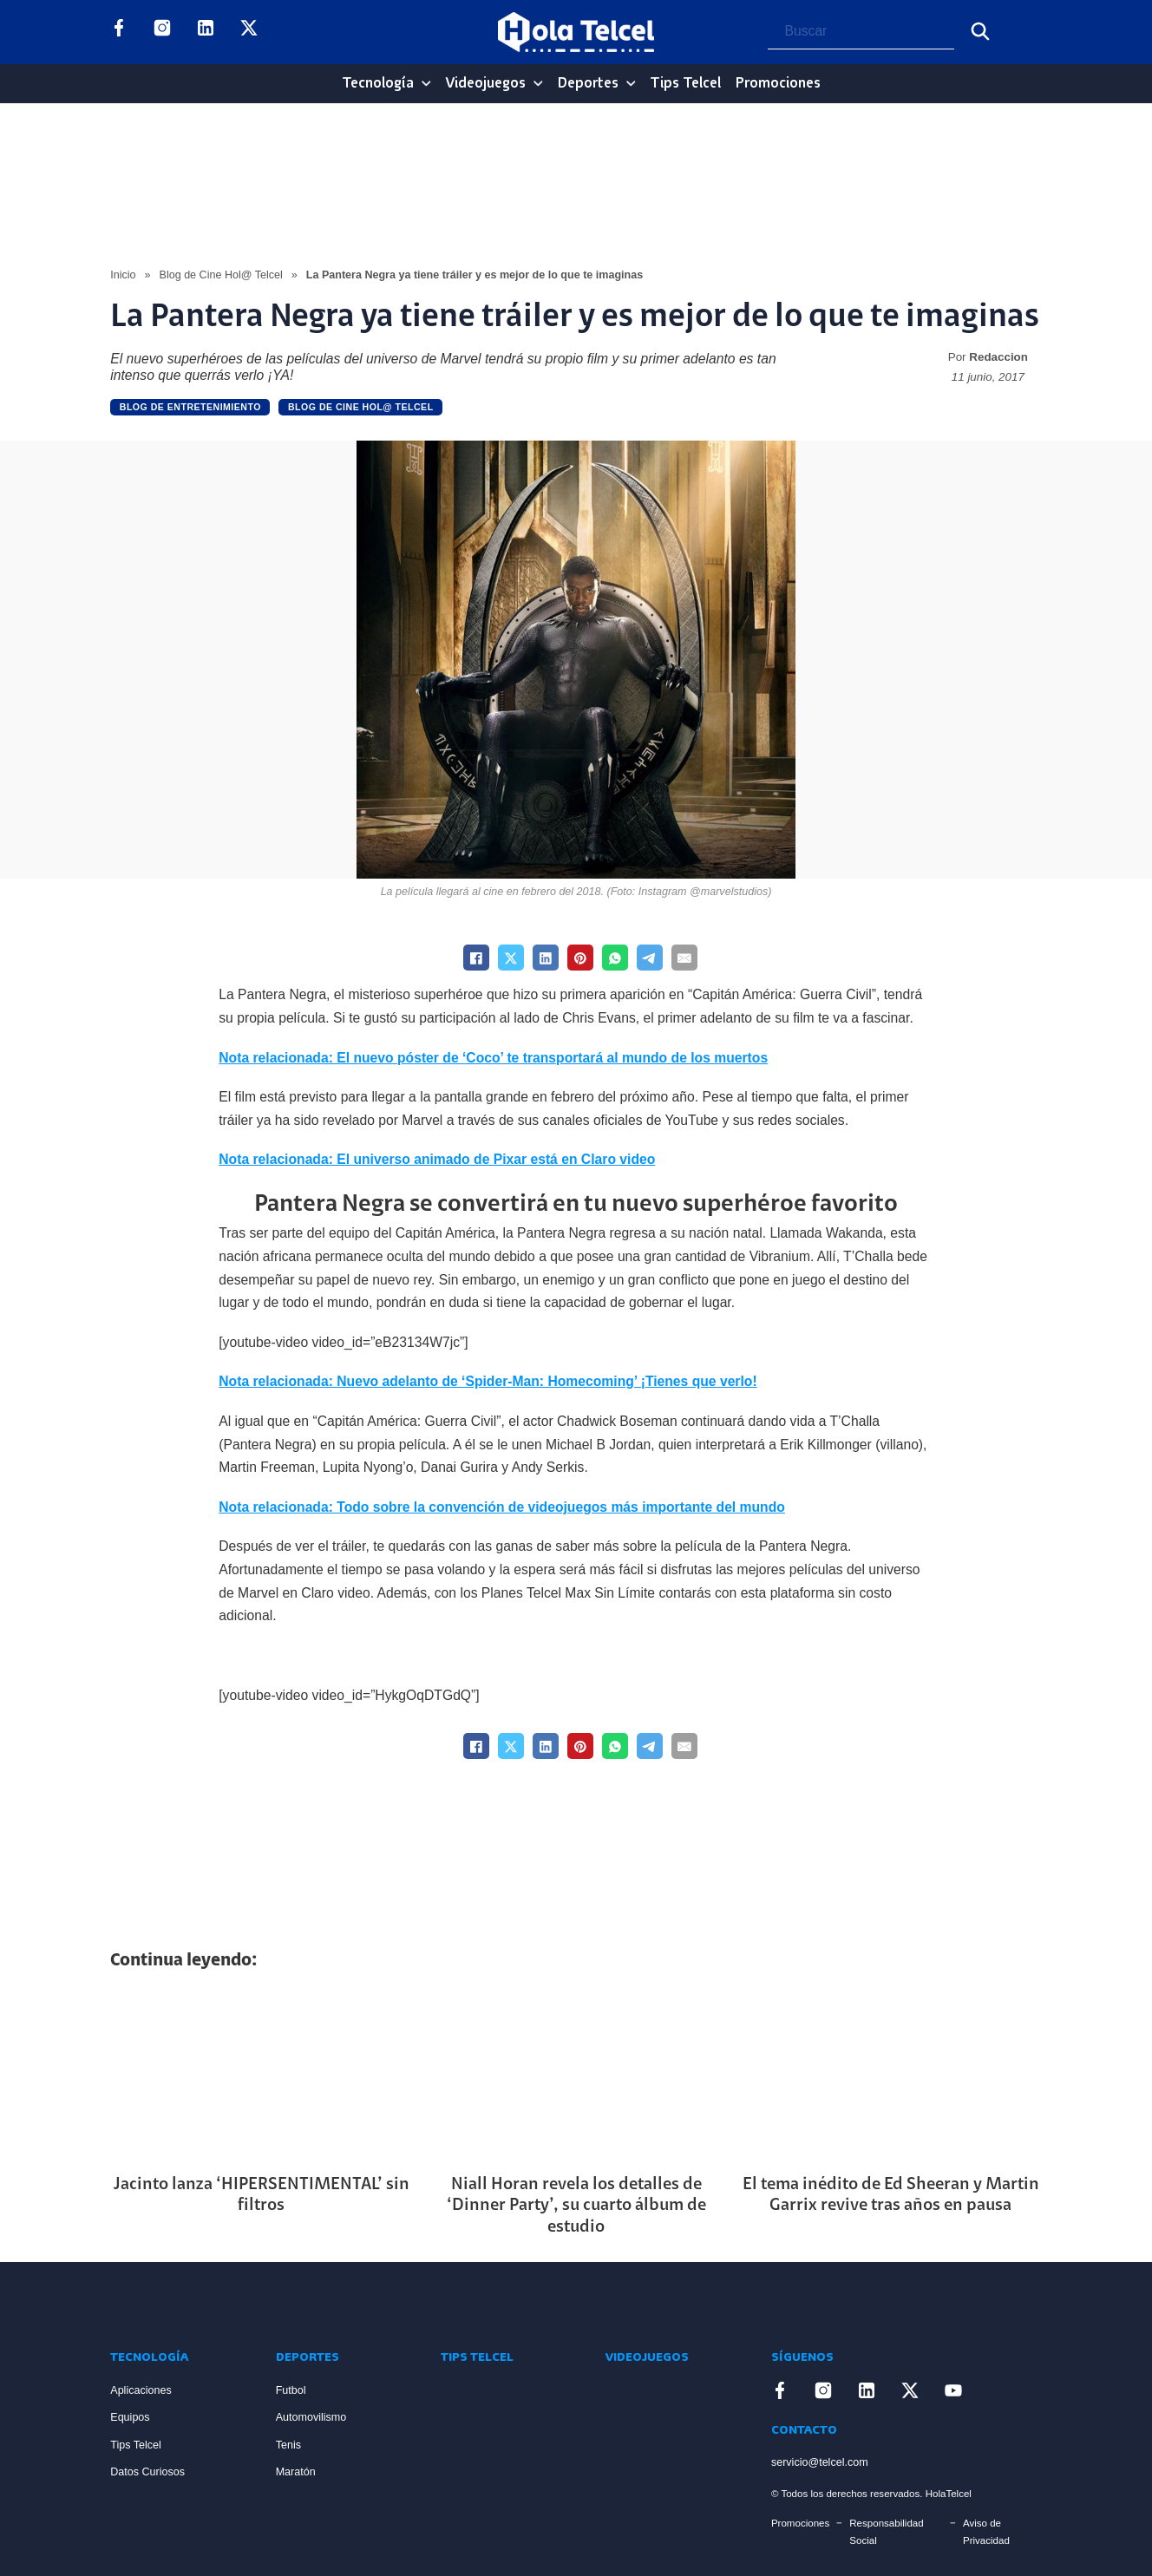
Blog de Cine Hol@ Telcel (221, 275)
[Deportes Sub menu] (631, 83)
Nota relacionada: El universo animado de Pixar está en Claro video (437, 1159)
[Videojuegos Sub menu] (538, 83)
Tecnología (378, 83)
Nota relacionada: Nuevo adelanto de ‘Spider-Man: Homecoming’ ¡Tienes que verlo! (487, 1381)
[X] (511, 958)
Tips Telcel (685, 83)
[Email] (684, 958)
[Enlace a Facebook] (119, 31)
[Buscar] (980, 31)
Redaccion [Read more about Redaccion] (998, 356)
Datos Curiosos (147, 2472)
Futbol (291, 2390)
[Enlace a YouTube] (292, 31)
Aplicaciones (140, 2390)
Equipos (129, 2417)
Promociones (778, 83)
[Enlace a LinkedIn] (205, 31)
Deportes (588, 83)
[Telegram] (650, 958)
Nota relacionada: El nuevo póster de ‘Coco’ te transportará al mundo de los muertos (493, 1057)
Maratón (296, 2472)
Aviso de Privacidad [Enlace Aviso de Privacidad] (986, 2532)
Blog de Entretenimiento (190, 407)
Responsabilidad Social (886, 2532)
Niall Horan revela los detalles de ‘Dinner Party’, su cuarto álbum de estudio (576, 2206)
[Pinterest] (580, 958)
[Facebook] (476, 958)
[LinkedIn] (546, 958)
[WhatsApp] (615, 958)
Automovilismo (311, 2417)
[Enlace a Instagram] (162, 31)
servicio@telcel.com (819, 2462)
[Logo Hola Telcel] (576, 32)
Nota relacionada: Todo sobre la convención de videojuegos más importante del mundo (502, 1507)
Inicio (122, 275)
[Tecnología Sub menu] (426, 83)
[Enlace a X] (249, 31)
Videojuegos (485, 83)
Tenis (288, 2445)
